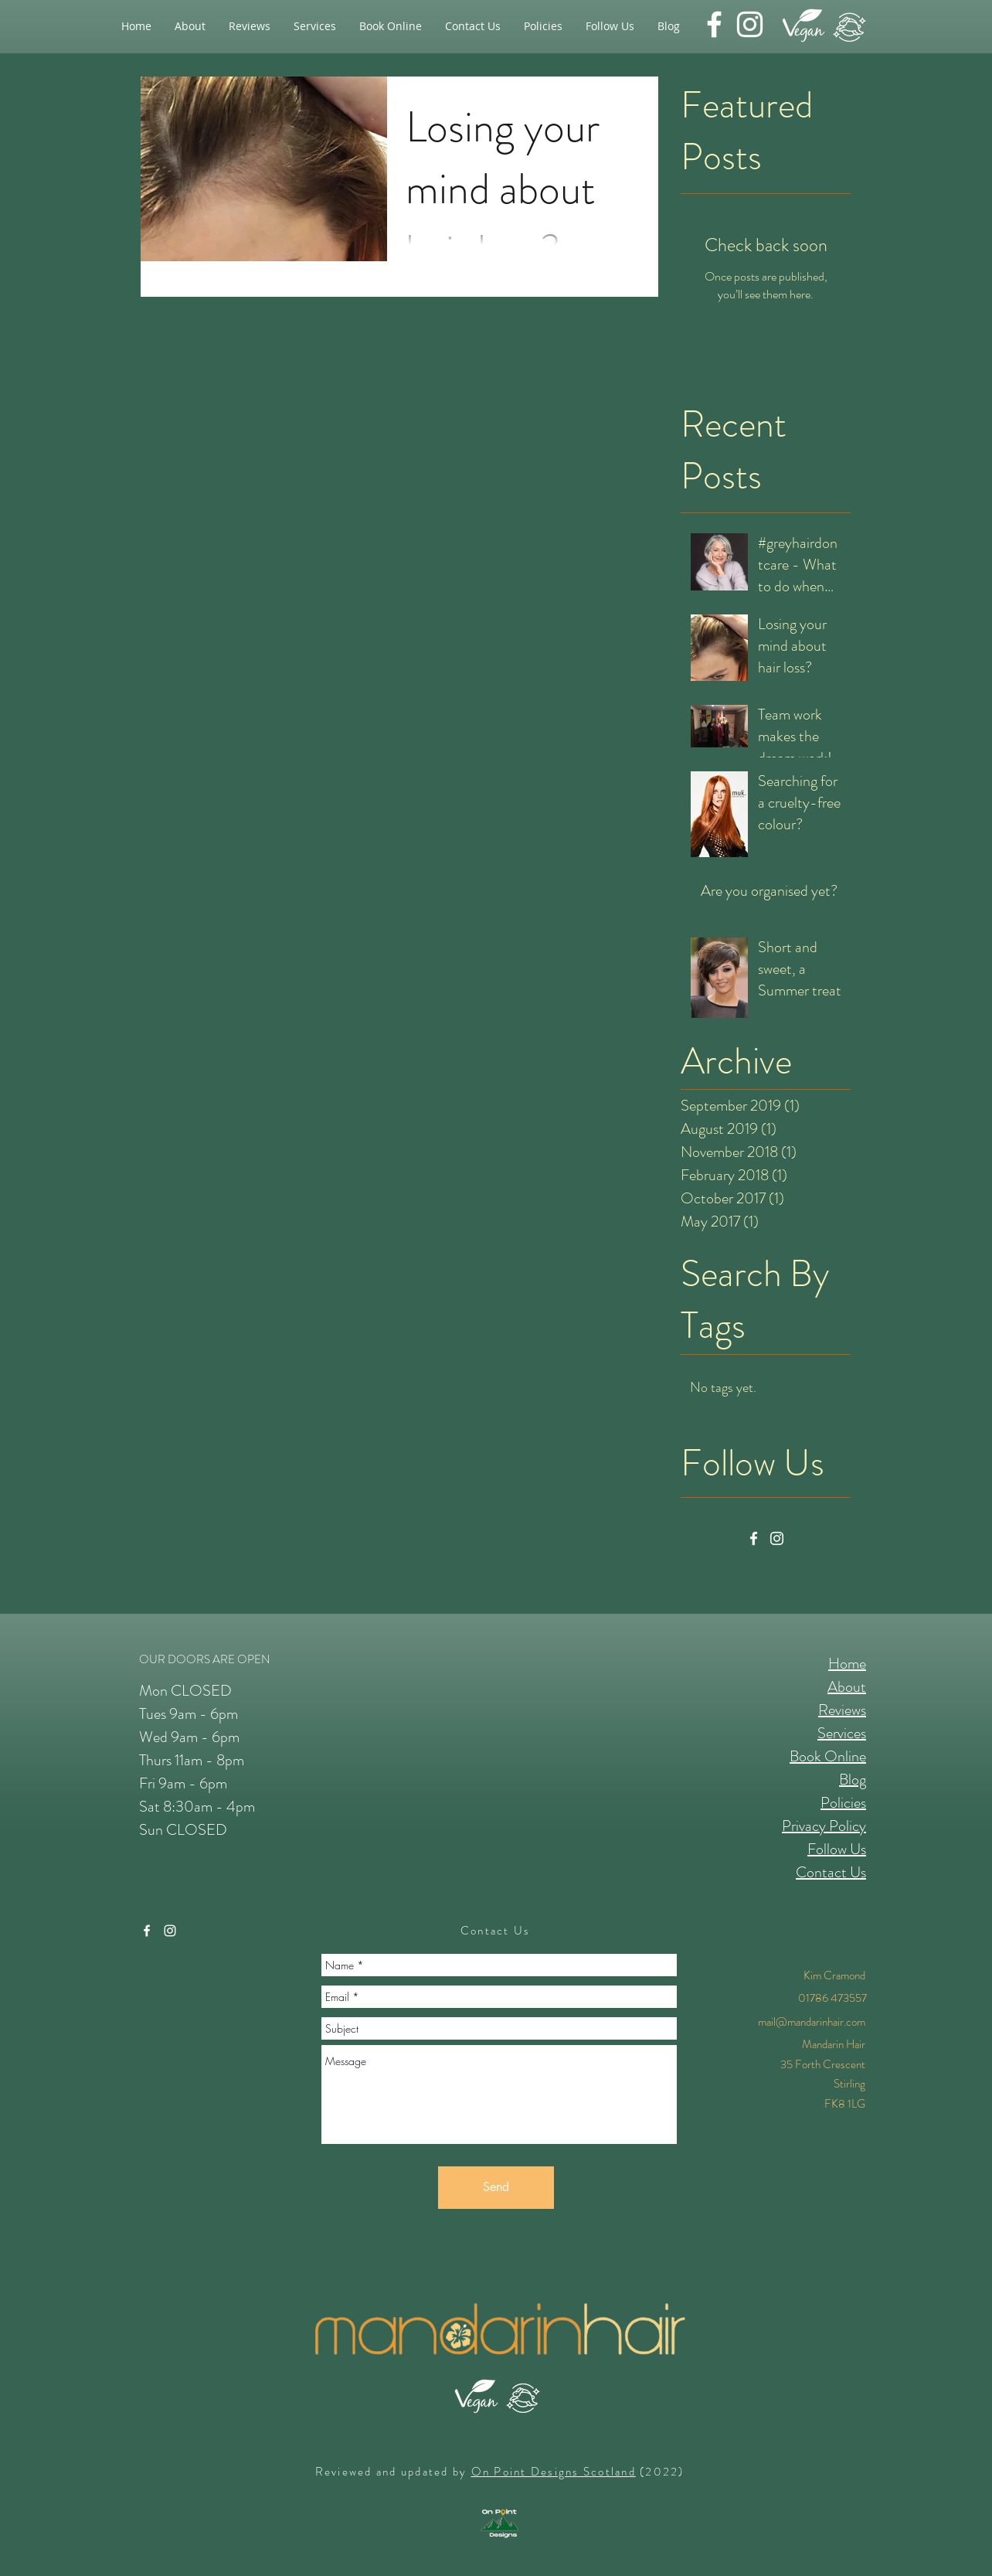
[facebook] (714, 24)
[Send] (496, 2187)
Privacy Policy (824, 1826)
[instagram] (749, 24)
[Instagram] (777, 1538)
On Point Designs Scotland (553, 2471)
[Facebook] (754, 1538)
